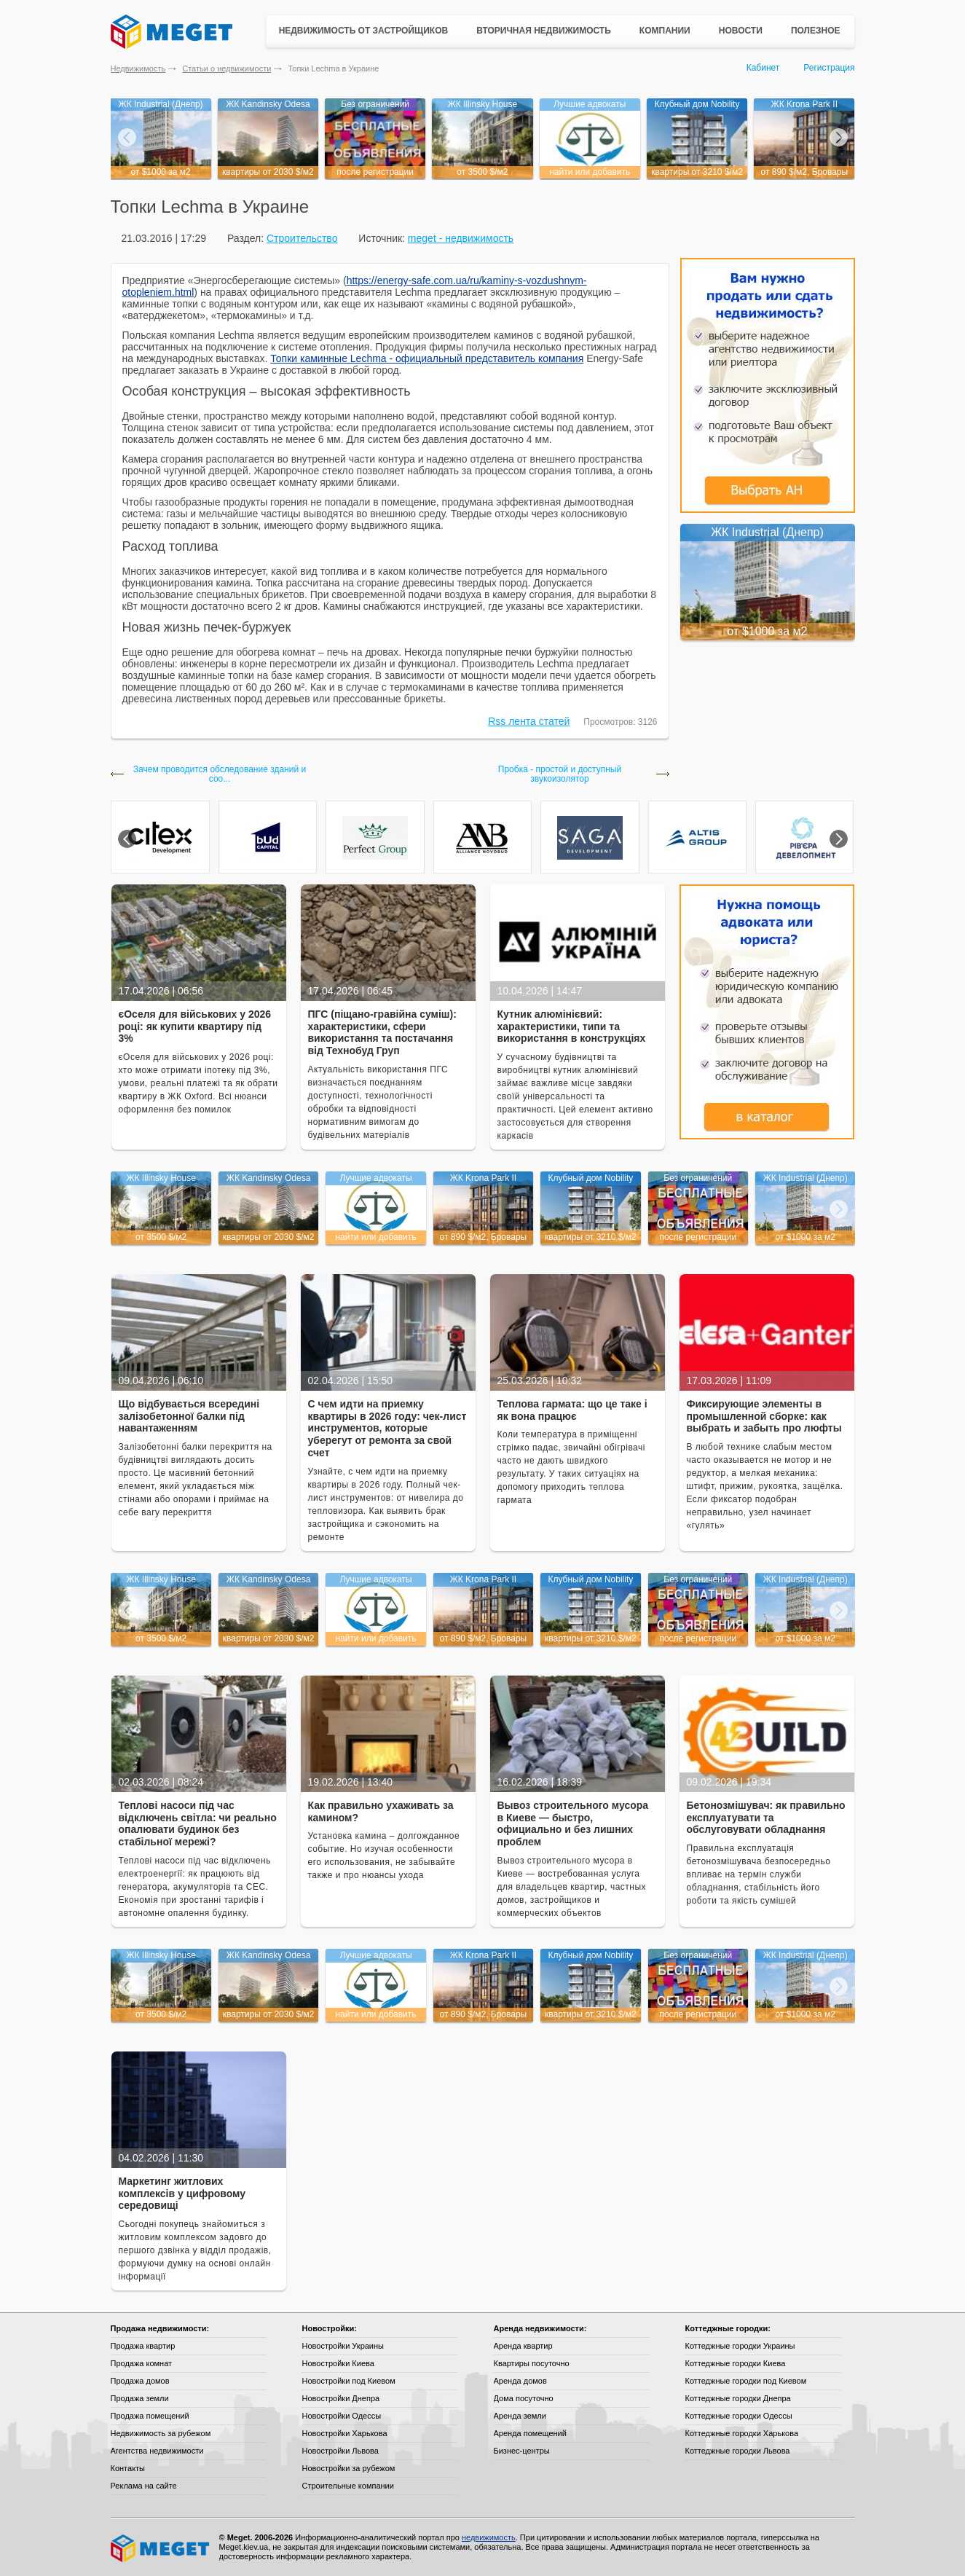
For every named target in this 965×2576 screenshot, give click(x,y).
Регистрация (828, 68)
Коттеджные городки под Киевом (746, 2380)
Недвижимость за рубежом (161, 2433)
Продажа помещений (150, 2415)
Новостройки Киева (338, 2363)
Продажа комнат (142, 2363)
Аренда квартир (523, 2345)
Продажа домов (140, 2380)
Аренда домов (520, 2380)
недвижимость (489, 2537)
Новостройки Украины (343, 2345)
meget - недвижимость (460, 238)
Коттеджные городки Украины (740, 2345)
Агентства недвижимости (157, 2450)
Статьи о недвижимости (226, 68)
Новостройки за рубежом (348, 2468)
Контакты (128, 2468)
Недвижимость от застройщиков (364, 30)
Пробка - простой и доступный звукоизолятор (559, 774)
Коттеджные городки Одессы (738, 2415)
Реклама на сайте (144, 2485)
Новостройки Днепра (341, 2398)
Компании (664, 30)
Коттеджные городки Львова (737, 2450)
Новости (741, 30)
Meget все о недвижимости (161, 2548)
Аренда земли (520, 2415)
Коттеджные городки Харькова (742, 2433)
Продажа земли (140, 2398)
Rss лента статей (529, 721)
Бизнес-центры (522, 2450)
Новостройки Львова (340, 2450)
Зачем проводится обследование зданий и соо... (219, 774)
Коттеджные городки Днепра (738, 2398)
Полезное (815, 30)
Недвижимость (138, 68)
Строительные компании (348, 2485)
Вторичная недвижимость (543, 30)
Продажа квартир (143, 2345)
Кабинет (763, 68)
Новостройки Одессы (342, 2415)
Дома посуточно (524, 2398)
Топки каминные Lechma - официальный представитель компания (426, 358)
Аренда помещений (530, 2433)
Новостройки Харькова (344, 2433)
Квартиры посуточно (532, 2363)
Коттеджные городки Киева (735, 2363)
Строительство (302, 238)
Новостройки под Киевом (348, 2380)
